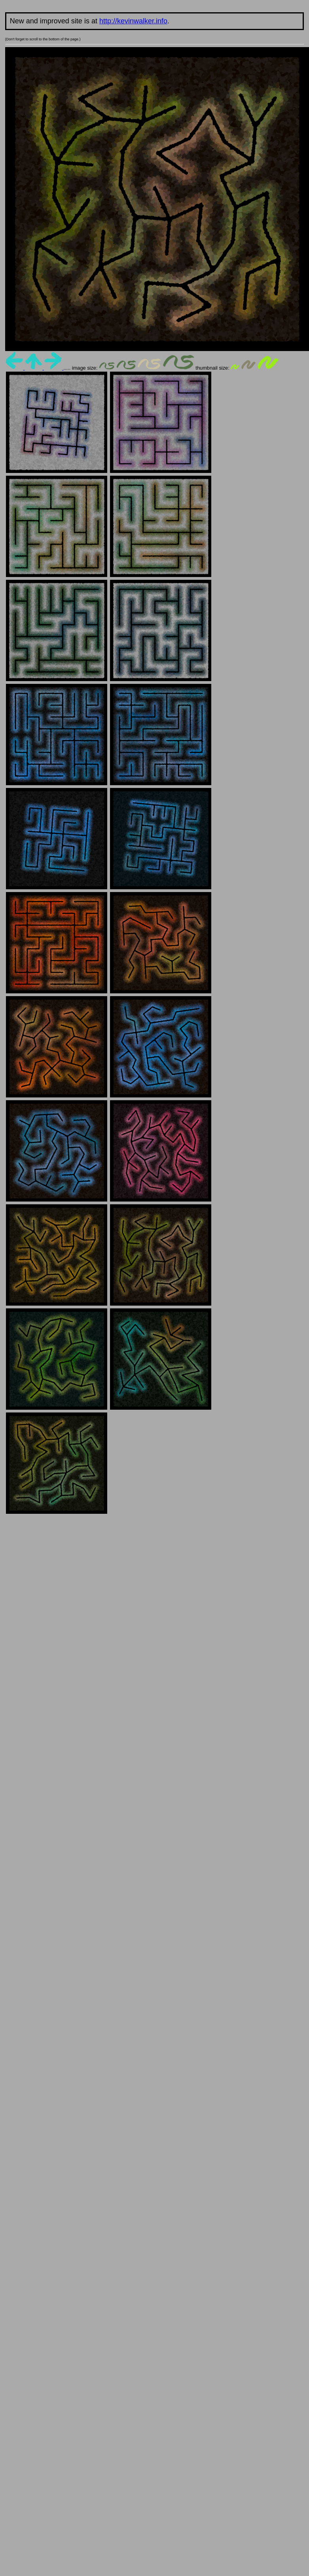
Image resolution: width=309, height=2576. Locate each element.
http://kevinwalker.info (133, 21)
